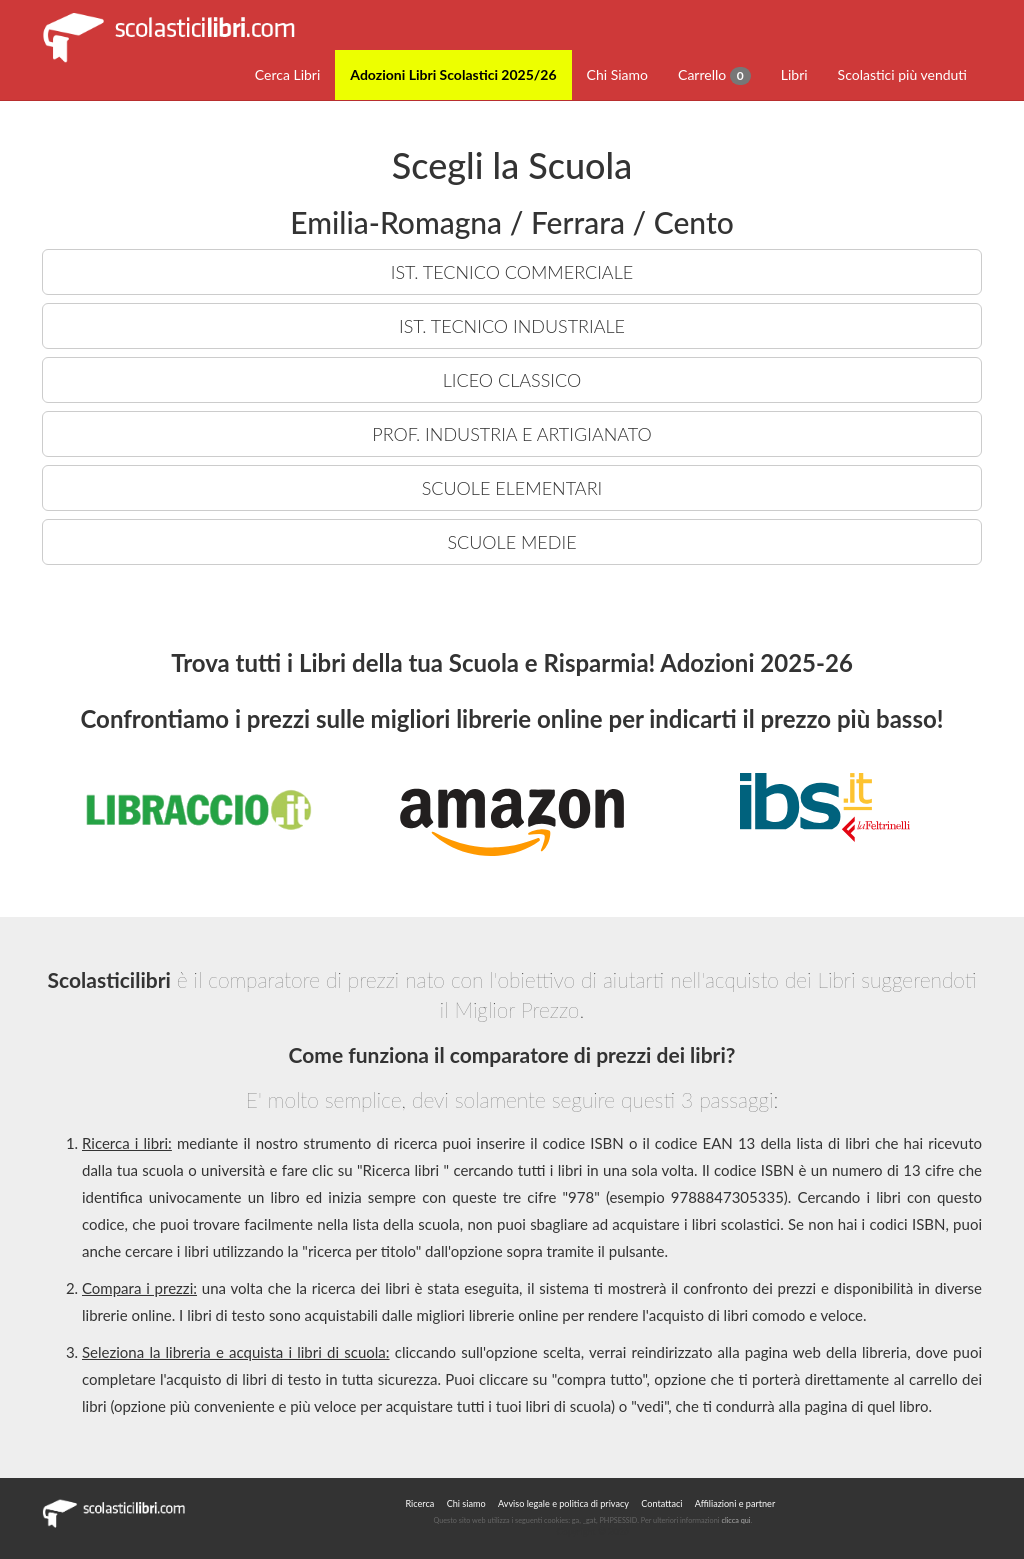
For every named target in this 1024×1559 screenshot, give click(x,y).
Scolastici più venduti (902, 74)
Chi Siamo (617, 74)
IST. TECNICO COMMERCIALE (512, 272)
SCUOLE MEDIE (511, 542)
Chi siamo (466, 1503)
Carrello (714, 75)
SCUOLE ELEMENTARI (512, 488)
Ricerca (419, 1503)
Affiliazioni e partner (735, 1503)
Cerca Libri (288, 74)
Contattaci (661, 1503)
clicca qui (735, 1520)
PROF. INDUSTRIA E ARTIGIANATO (511, 434)
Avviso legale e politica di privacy (563, 1503)
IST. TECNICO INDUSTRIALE (512, 326)
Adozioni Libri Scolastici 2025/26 (453, 74)
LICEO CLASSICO (512, 380)
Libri (794, 74)
